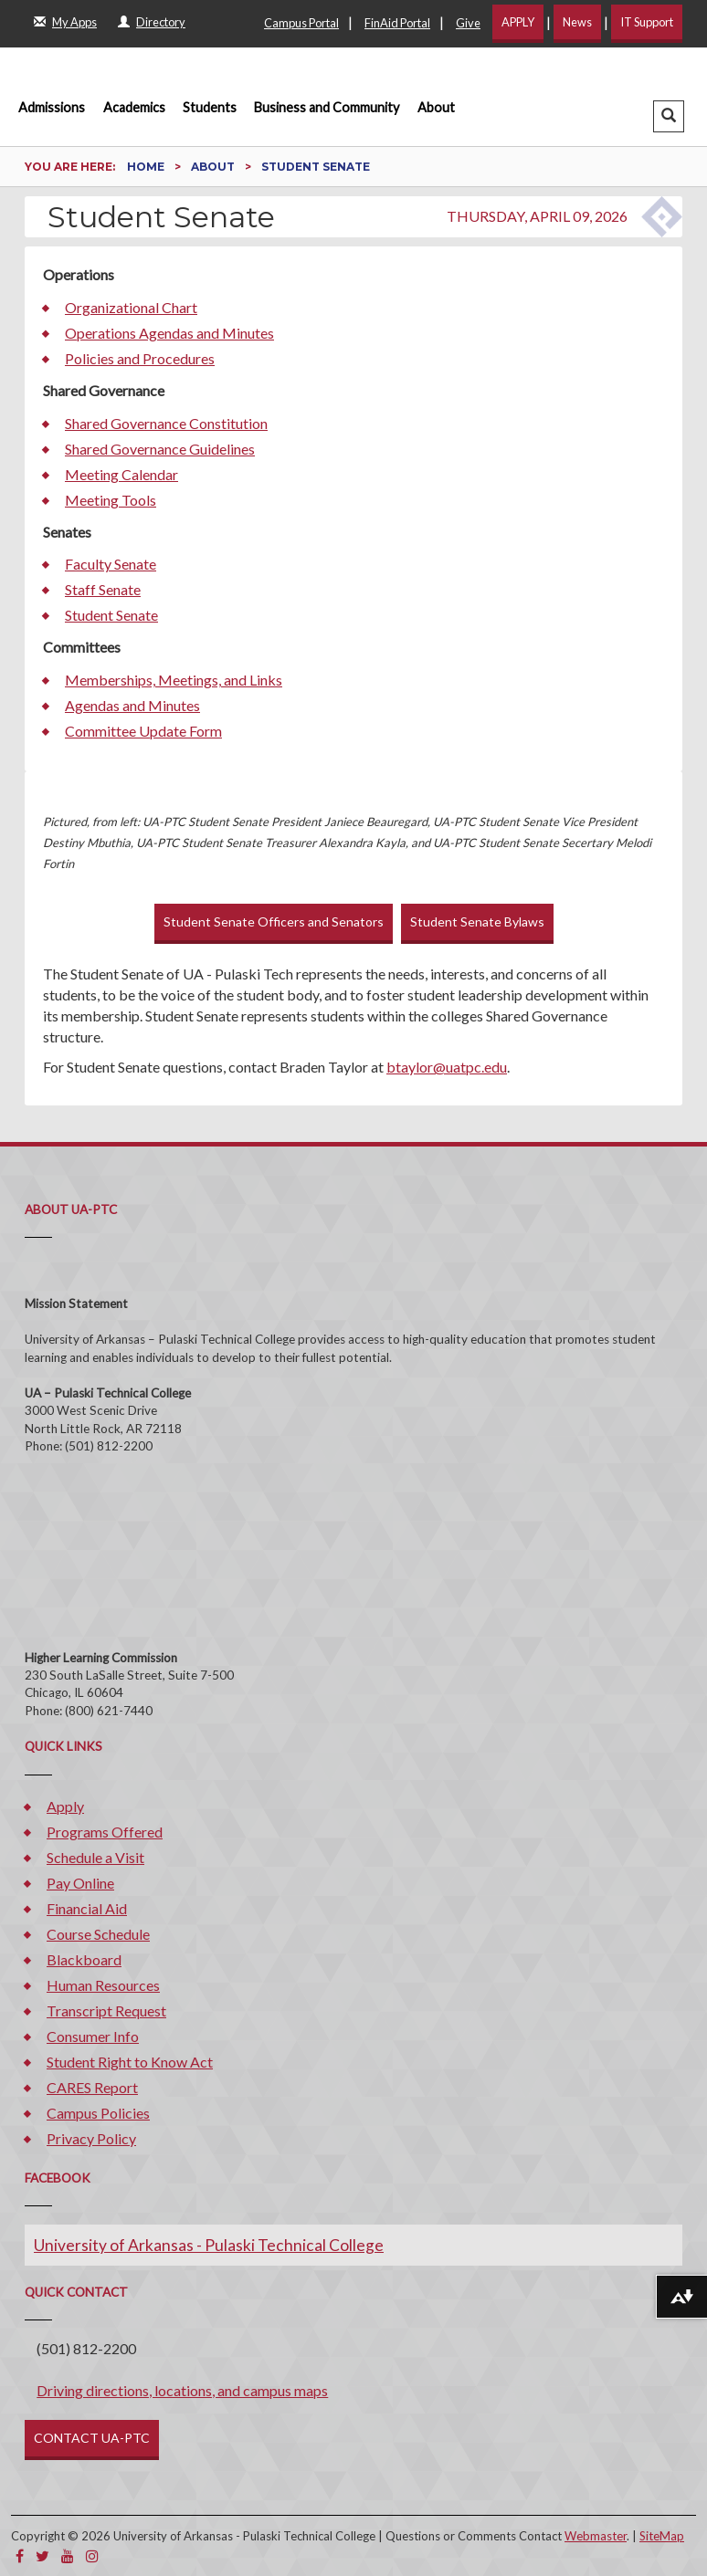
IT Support (646, 22)
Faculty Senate (110, 563)
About (436, 107)
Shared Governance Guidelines (160, 448)
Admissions (51, 107)
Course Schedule (98, 1933)
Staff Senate (103, 589)
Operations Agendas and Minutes (169, 332)
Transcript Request (106, 2010)
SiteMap (661, 2536)
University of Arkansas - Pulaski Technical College (209, 2245)
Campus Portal (301, 23)
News (577, 22)
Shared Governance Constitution (166, 423)
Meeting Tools (110, 499)
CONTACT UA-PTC (92, 2437)
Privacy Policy (91, 2138)
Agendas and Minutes (132, 705)
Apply (65, 1806)
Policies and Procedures (140, 358)
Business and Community (326, 107)
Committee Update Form (143, 730)
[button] (668, 116)
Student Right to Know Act (130, 2061)
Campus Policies (98, 2112)
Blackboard (84, 1959)
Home (147, 166)
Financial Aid (87, 1908)
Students (210, 107)
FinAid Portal (397, 23)
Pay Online (80, 1882)
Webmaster (596, 2536)
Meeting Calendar (121, 474)
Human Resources (103, 1985)
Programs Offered (105, 1831)
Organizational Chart (131, 307)
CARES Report (92, 2087)
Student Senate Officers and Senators (274, 921)
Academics (134, 107)
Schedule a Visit (95, 1857)
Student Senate (111, 614)
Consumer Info (93, 2036)
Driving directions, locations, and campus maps (182, 2390)
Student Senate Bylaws (477, 921)
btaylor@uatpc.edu (446, 1066)
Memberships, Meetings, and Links (173, 679)
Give (468, 23)
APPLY (517, 22)
